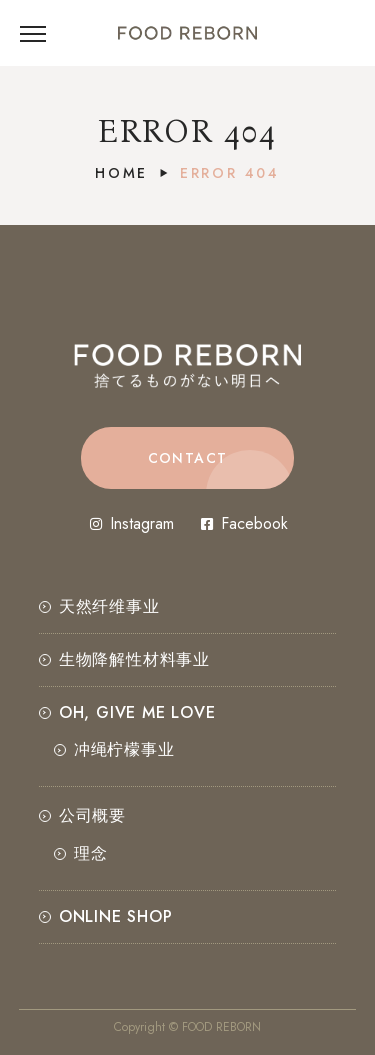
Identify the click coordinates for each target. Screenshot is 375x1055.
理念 (91, 853)
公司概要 (92, 815)
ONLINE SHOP (116, 916)
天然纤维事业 (109, 606)
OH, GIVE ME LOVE (137, 712)
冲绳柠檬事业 (124, 749)
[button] (187, 458)
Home (121, 173)
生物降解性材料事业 (134, 659)
